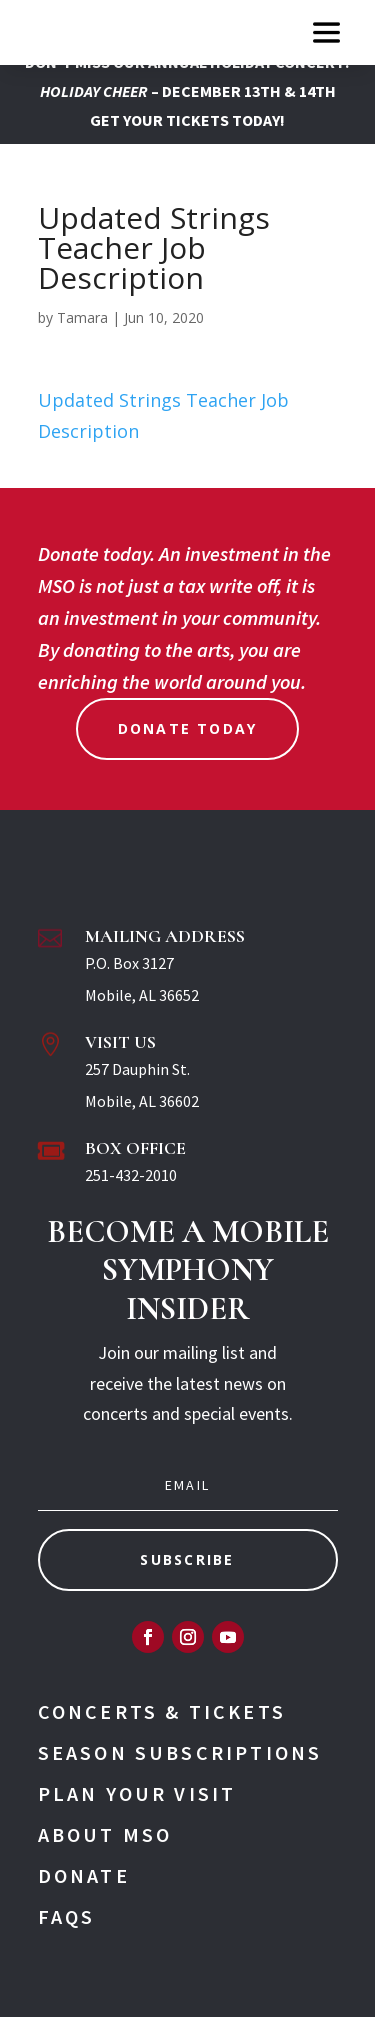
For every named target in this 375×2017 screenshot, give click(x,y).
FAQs (67, 1916)
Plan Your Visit (137, 1793)
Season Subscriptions (180, 1752)
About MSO (105, 1834)
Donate (84, 1875)
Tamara (82, 317)
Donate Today (188, 728)
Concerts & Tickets (162, 1711)
